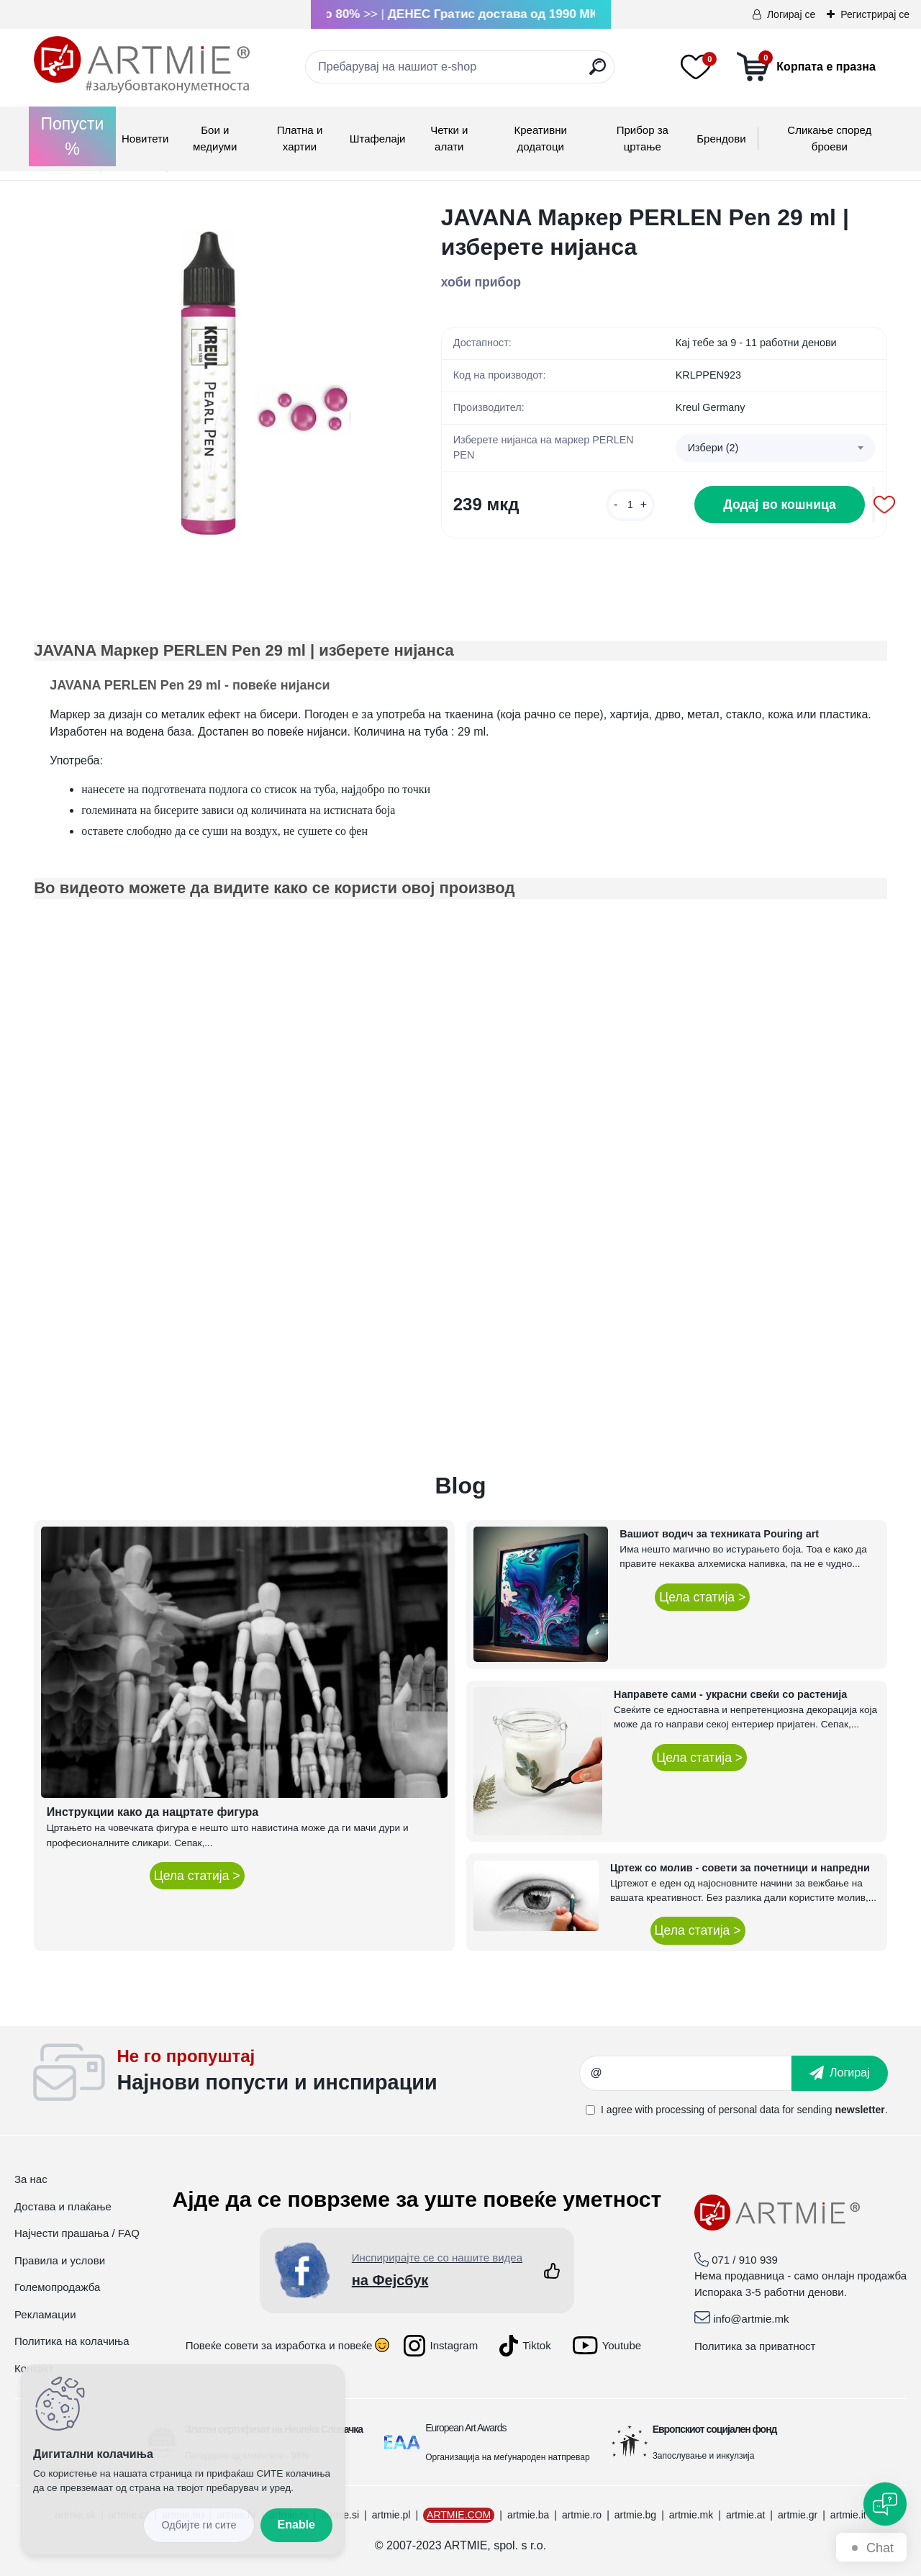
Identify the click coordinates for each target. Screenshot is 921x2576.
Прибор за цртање (642, 138)
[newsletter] (839, 2072)
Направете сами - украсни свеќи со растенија (730, 1694)
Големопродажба (57, 2287)
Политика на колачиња (72, 2341)
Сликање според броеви (829, 138)
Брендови (721, 138)
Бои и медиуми (215, 138)
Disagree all (198, 2525)
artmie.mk (691, 2515)
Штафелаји (378, 138)
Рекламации (45, 2314)
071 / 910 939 (745, 2260)
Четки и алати (449, 138)
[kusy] (630, 505)
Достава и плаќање (63, 2206)
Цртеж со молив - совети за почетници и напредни (740, 1868)
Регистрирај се (874, 14)
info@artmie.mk (751, 2319)
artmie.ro (582, 2515)
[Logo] (142, 65)
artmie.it (848, 2515)
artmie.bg (635, 2515)
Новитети (145, 138)
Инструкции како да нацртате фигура (152, 1812)
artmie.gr (797, 2515)
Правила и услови (59, 2260)
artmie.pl (391, 2515)
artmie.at (745, 2515)
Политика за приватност (755, 2346)
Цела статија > (197, 1875)
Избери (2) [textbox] (713, 447)
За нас (30, 2179)
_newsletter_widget (348, 2072)
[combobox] (775, 448)
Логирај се (791, 14)
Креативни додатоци (540, 138)
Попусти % (72, 136)
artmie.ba (528, 2515)
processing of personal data (717, 2109)
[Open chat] (885, 2504)
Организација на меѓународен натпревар (507, 2457)
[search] (597, 72)
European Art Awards (465, 2427)
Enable (296, 2524)
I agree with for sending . (744, 2109)
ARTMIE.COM (459, 2515)
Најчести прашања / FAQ (77, 2233)
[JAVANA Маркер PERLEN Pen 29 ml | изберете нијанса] (214, 383)
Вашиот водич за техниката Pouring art (719, 1534)
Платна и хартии (300, 138)
